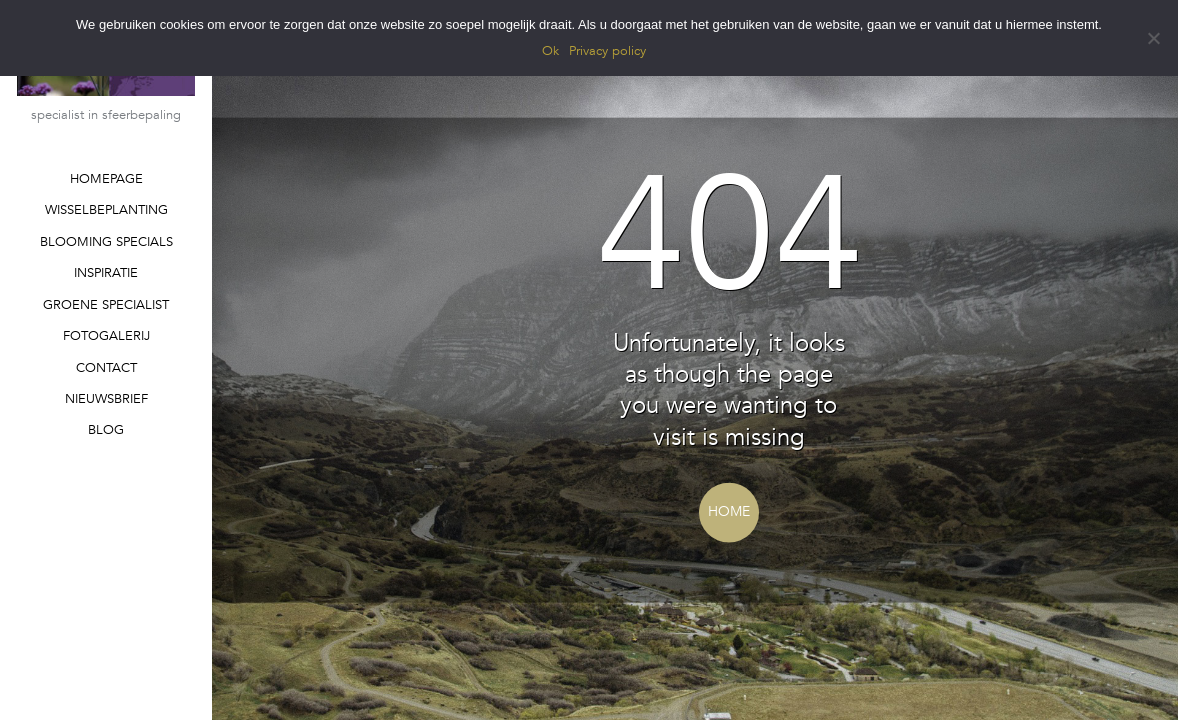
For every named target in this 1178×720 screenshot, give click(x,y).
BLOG (106, 430)
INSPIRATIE (106, 273)
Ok (550, 51)
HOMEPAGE (106, 179)
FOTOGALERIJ (106, 336)
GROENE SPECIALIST (106, 305)
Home (729, 511)
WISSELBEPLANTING (106, 210)
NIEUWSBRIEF (106, 399)
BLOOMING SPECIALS (106, 242)
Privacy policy (607, 51)
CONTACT (106, 368)
